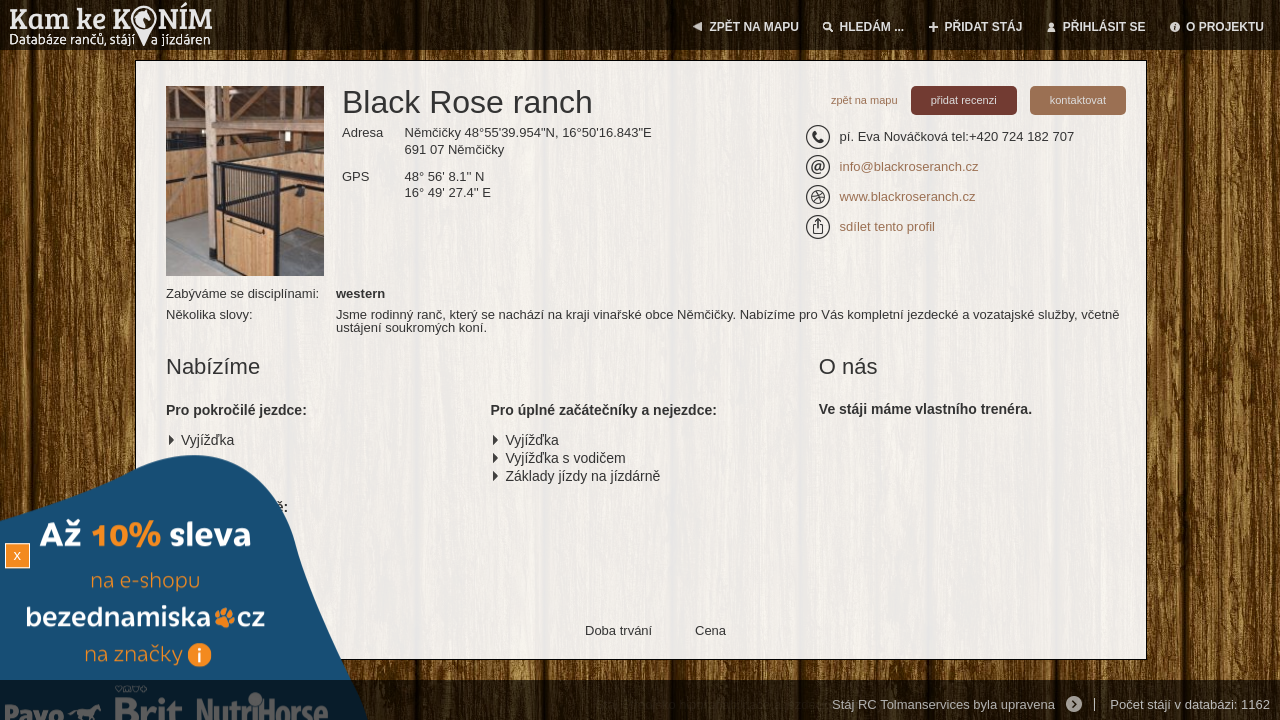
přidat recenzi (964, 100)
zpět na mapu (864, 100)
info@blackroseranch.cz (909, 166)
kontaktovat (1078, 100)
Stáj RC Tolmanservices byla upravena (943, 704)
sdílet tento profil (887, 226)
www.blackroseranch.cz (908, 196)
